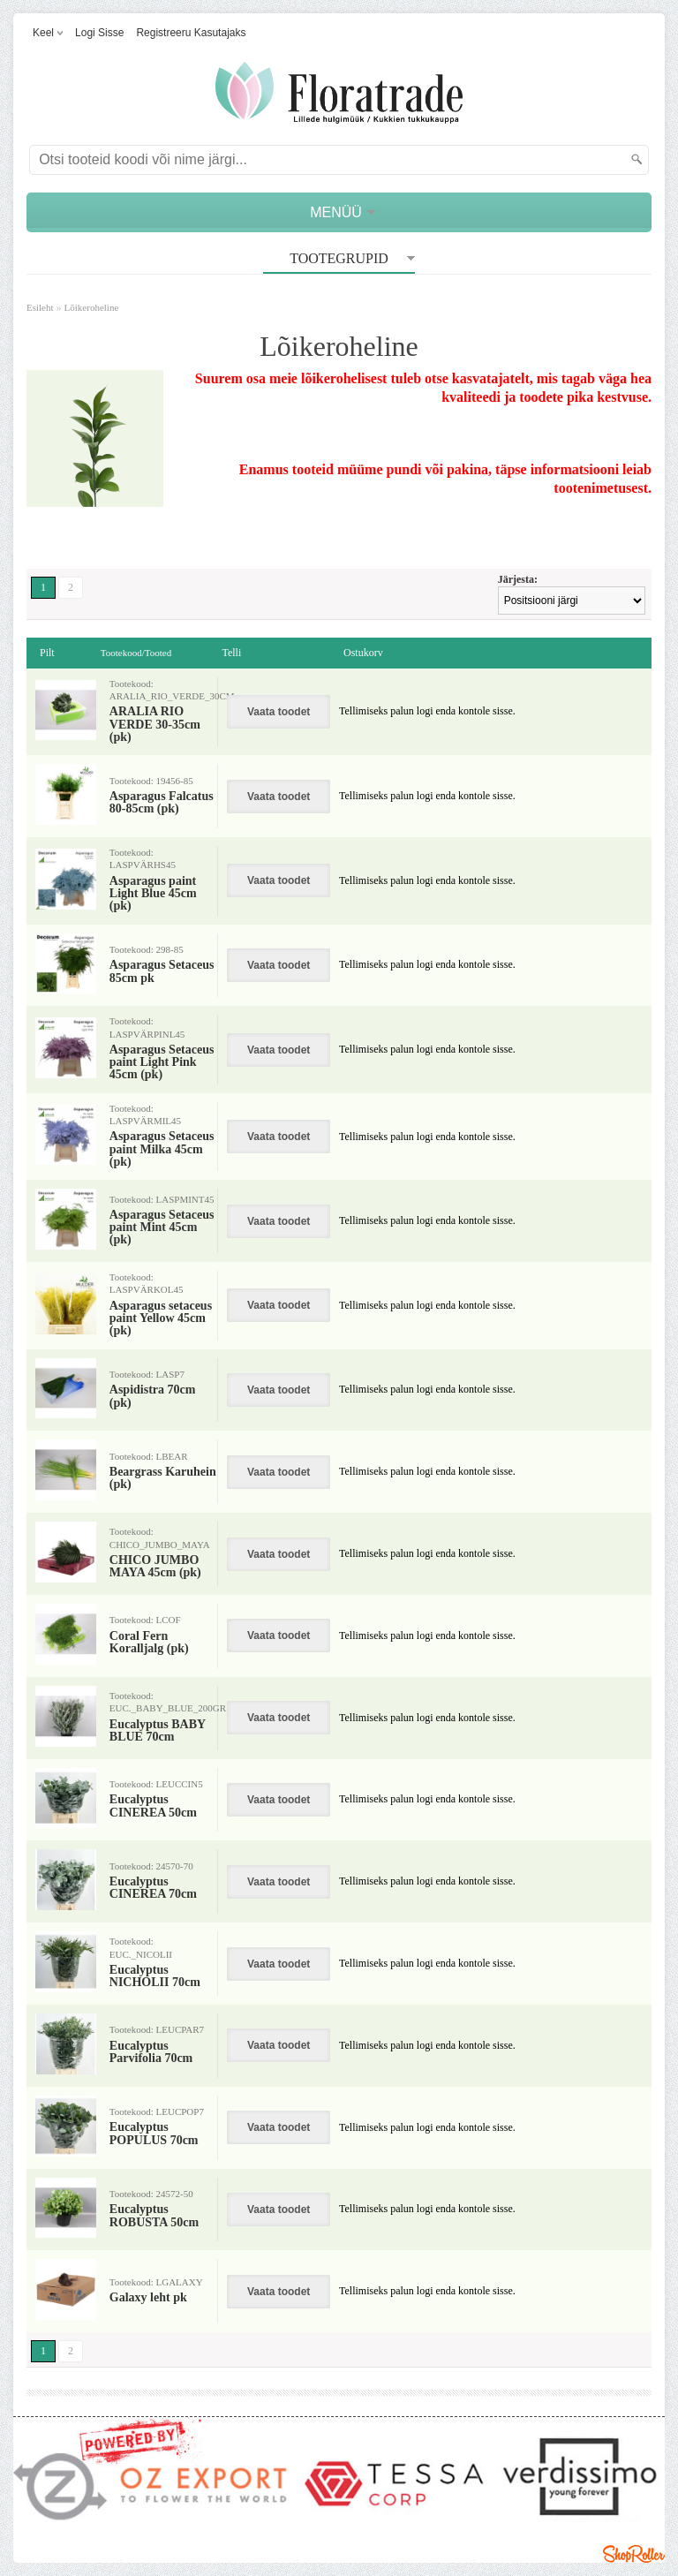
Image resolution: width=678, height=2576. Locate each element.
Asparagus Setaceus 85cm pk (162, 971)
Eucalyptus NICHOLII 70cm (154, 1976)
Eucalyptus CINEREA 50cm (153, 1806)
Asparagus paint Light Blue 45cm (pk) (153, 894)
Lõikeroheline (91, 307)
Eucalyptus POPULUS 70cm (154, 2133)
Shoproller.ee (634, 2554)
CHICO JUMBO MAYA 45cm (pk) (155, 1566)
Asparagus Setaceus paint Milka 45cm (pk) (162, 1149)
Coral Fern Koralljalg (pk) (149, 1642)
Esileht (40, 307)
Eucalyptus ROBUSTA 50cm (154, 2215)
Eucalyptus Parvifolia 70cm (150, 2052)
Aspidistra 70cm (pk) (152, 1396)
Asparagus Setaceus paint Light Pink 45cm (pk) (162, 1063)
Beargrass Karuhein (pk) (162, 1478)
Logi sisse (99, 32)
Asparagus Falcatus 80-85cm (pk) (161, 802)
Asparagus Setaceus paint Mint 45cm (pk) (162, 1228)
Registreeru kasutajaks (190, 32)
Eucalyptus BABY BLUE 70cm (157, 1731)
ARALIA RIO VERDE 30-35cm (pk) (154, 725)
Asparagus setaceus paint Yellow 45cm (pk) (160, 1319)
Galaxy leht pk (148, 2298)
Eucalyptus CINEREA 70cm (153, 1888)
